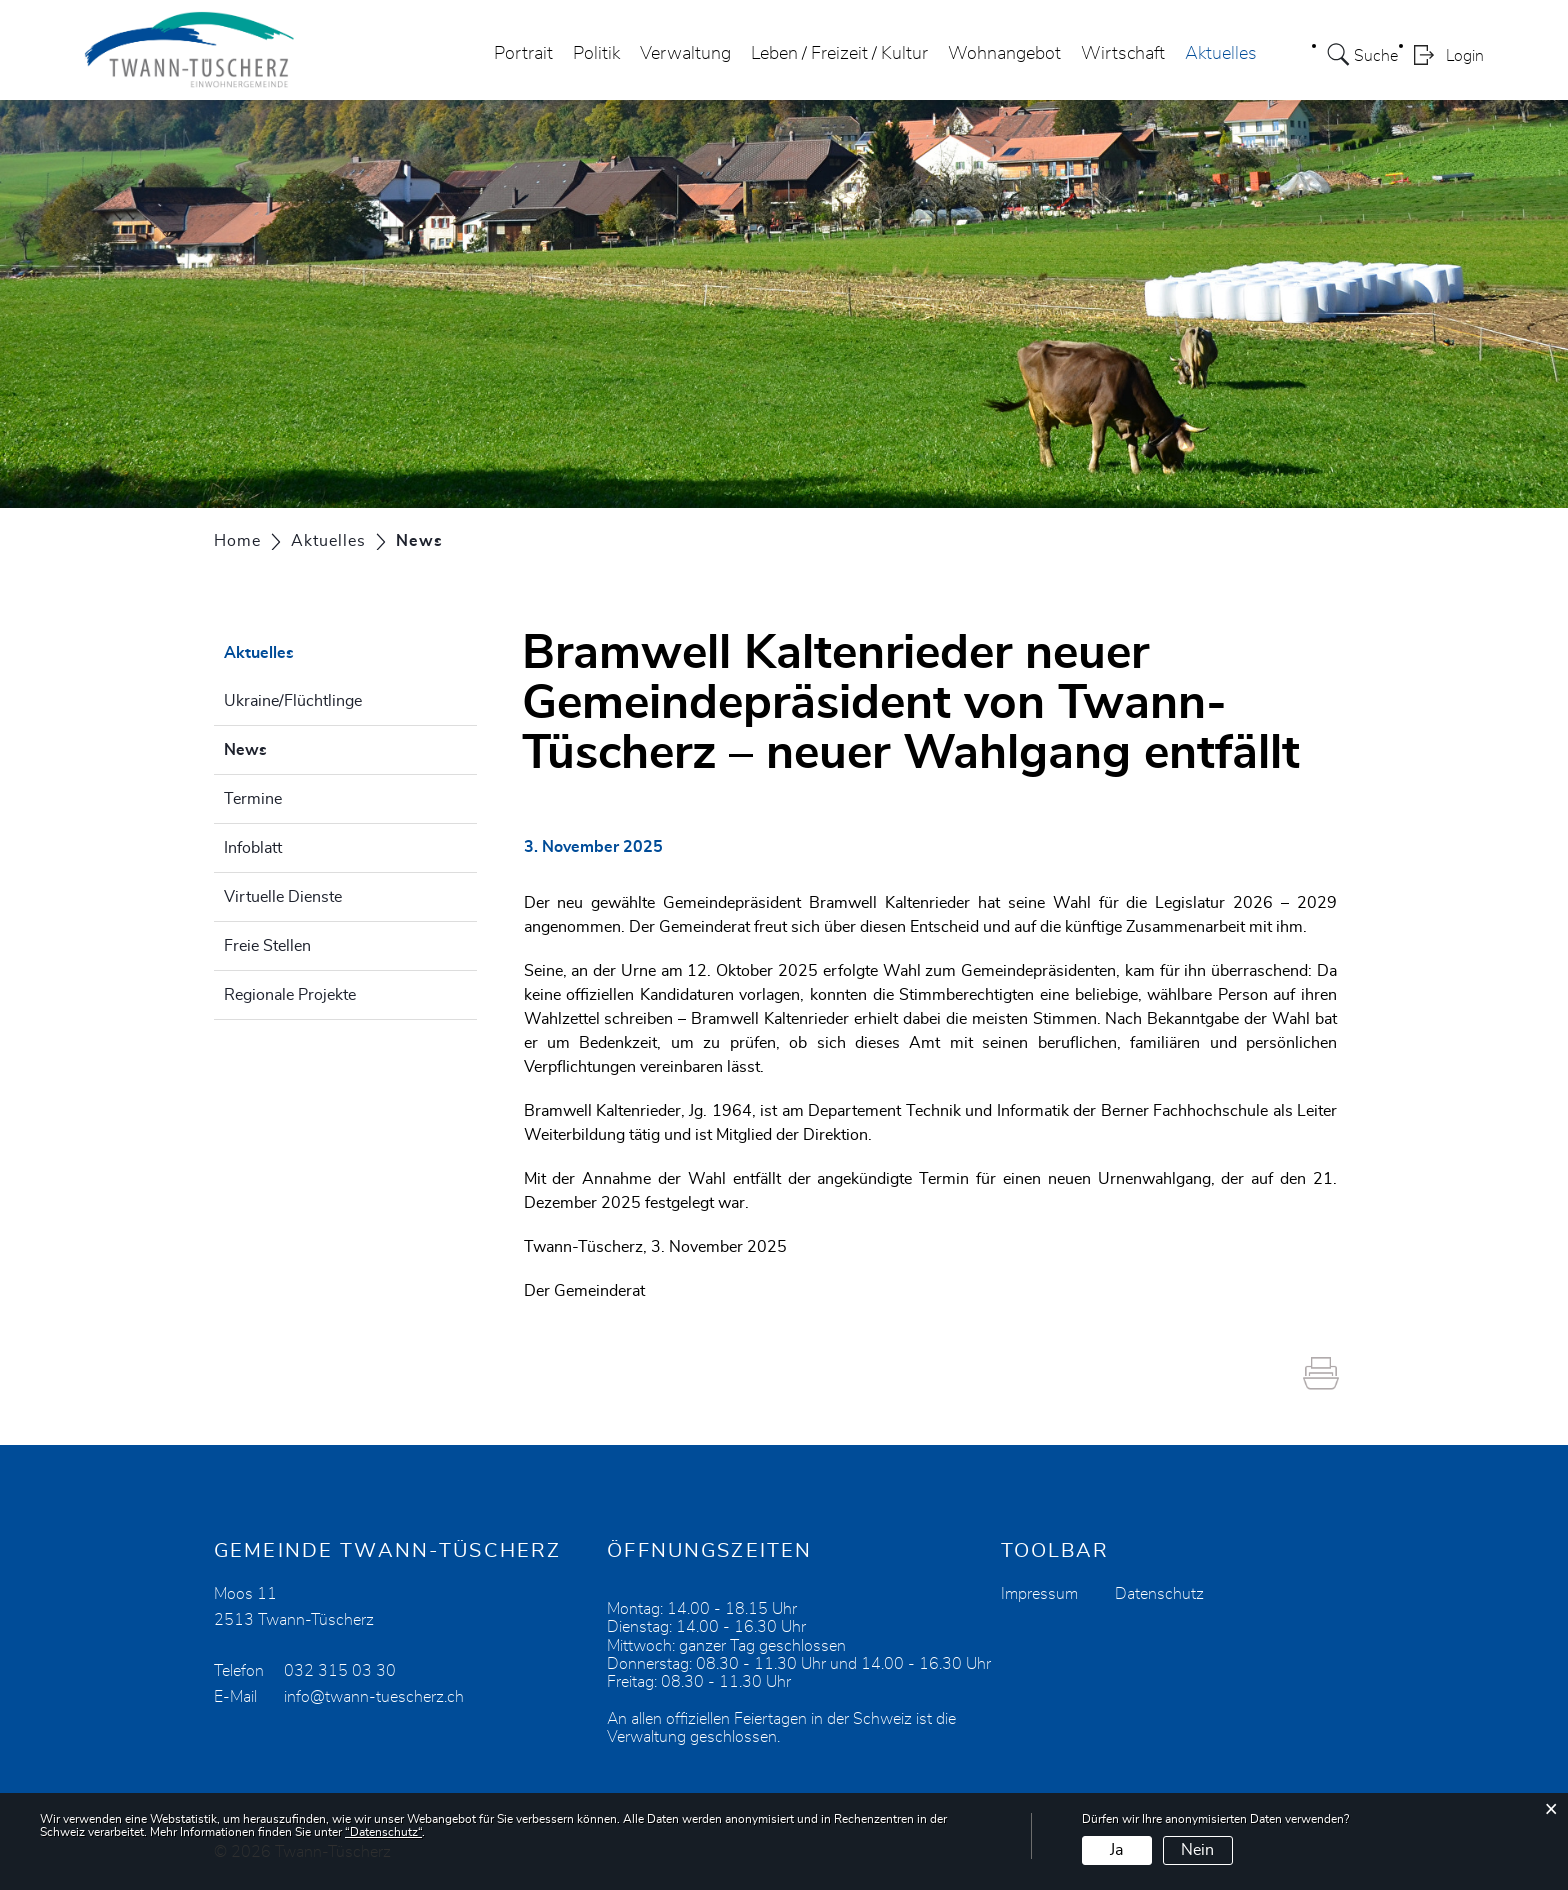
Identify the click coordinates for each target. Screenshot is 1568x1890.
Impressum (1039, 1594)
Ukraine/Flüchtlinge (293, 701)
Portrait (523, 54)
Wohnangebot (1004, 54)
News (295, 747)
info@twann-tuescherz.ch (374, 1697)
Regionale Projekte (290, 995)
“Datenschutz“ (383, 1832)
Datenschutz (1159, 1594)
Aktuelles (1221, 54)
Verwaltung (685, 54)
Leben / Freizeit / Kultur (839, 54)
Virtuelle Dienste (283, 897)
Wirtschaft (1123, 54)
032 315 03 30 (340, 1671)
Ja (1116, 1850)
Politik (596, 54)
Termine (253, 799)
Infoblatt (253, 848)
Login (1465, 56)
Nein (1197, 1850)
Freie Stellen (267, 946)
